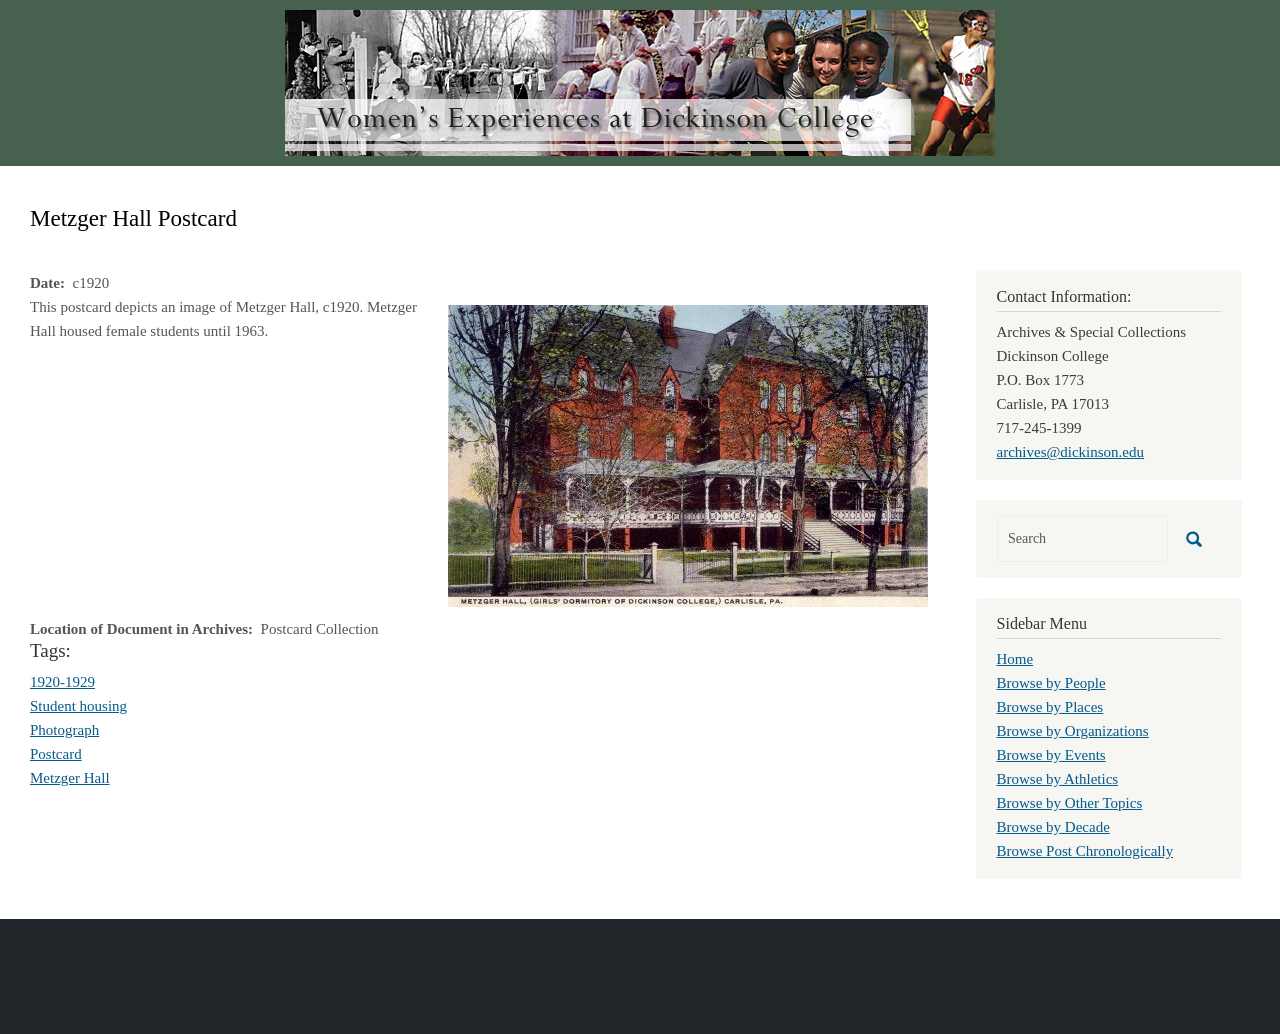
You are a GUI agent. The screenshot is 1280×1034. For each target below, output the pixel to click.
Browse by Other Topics (1070, 803)
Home (1015, 659)
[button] (688, 454)
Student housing (78, 706)
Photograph (64, 730)
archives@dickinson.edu (1071, 452)
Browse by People (1051, 683)
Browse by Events (1051, 755)
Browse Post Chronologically (1085, 851)
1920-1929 (62, 682)
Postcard (56, 754)
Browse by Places (1050, 707)
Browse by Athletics (1058, 779)
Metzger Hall (70, 778)
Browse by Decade (1053, 827)
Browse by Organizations (1073, 731)
